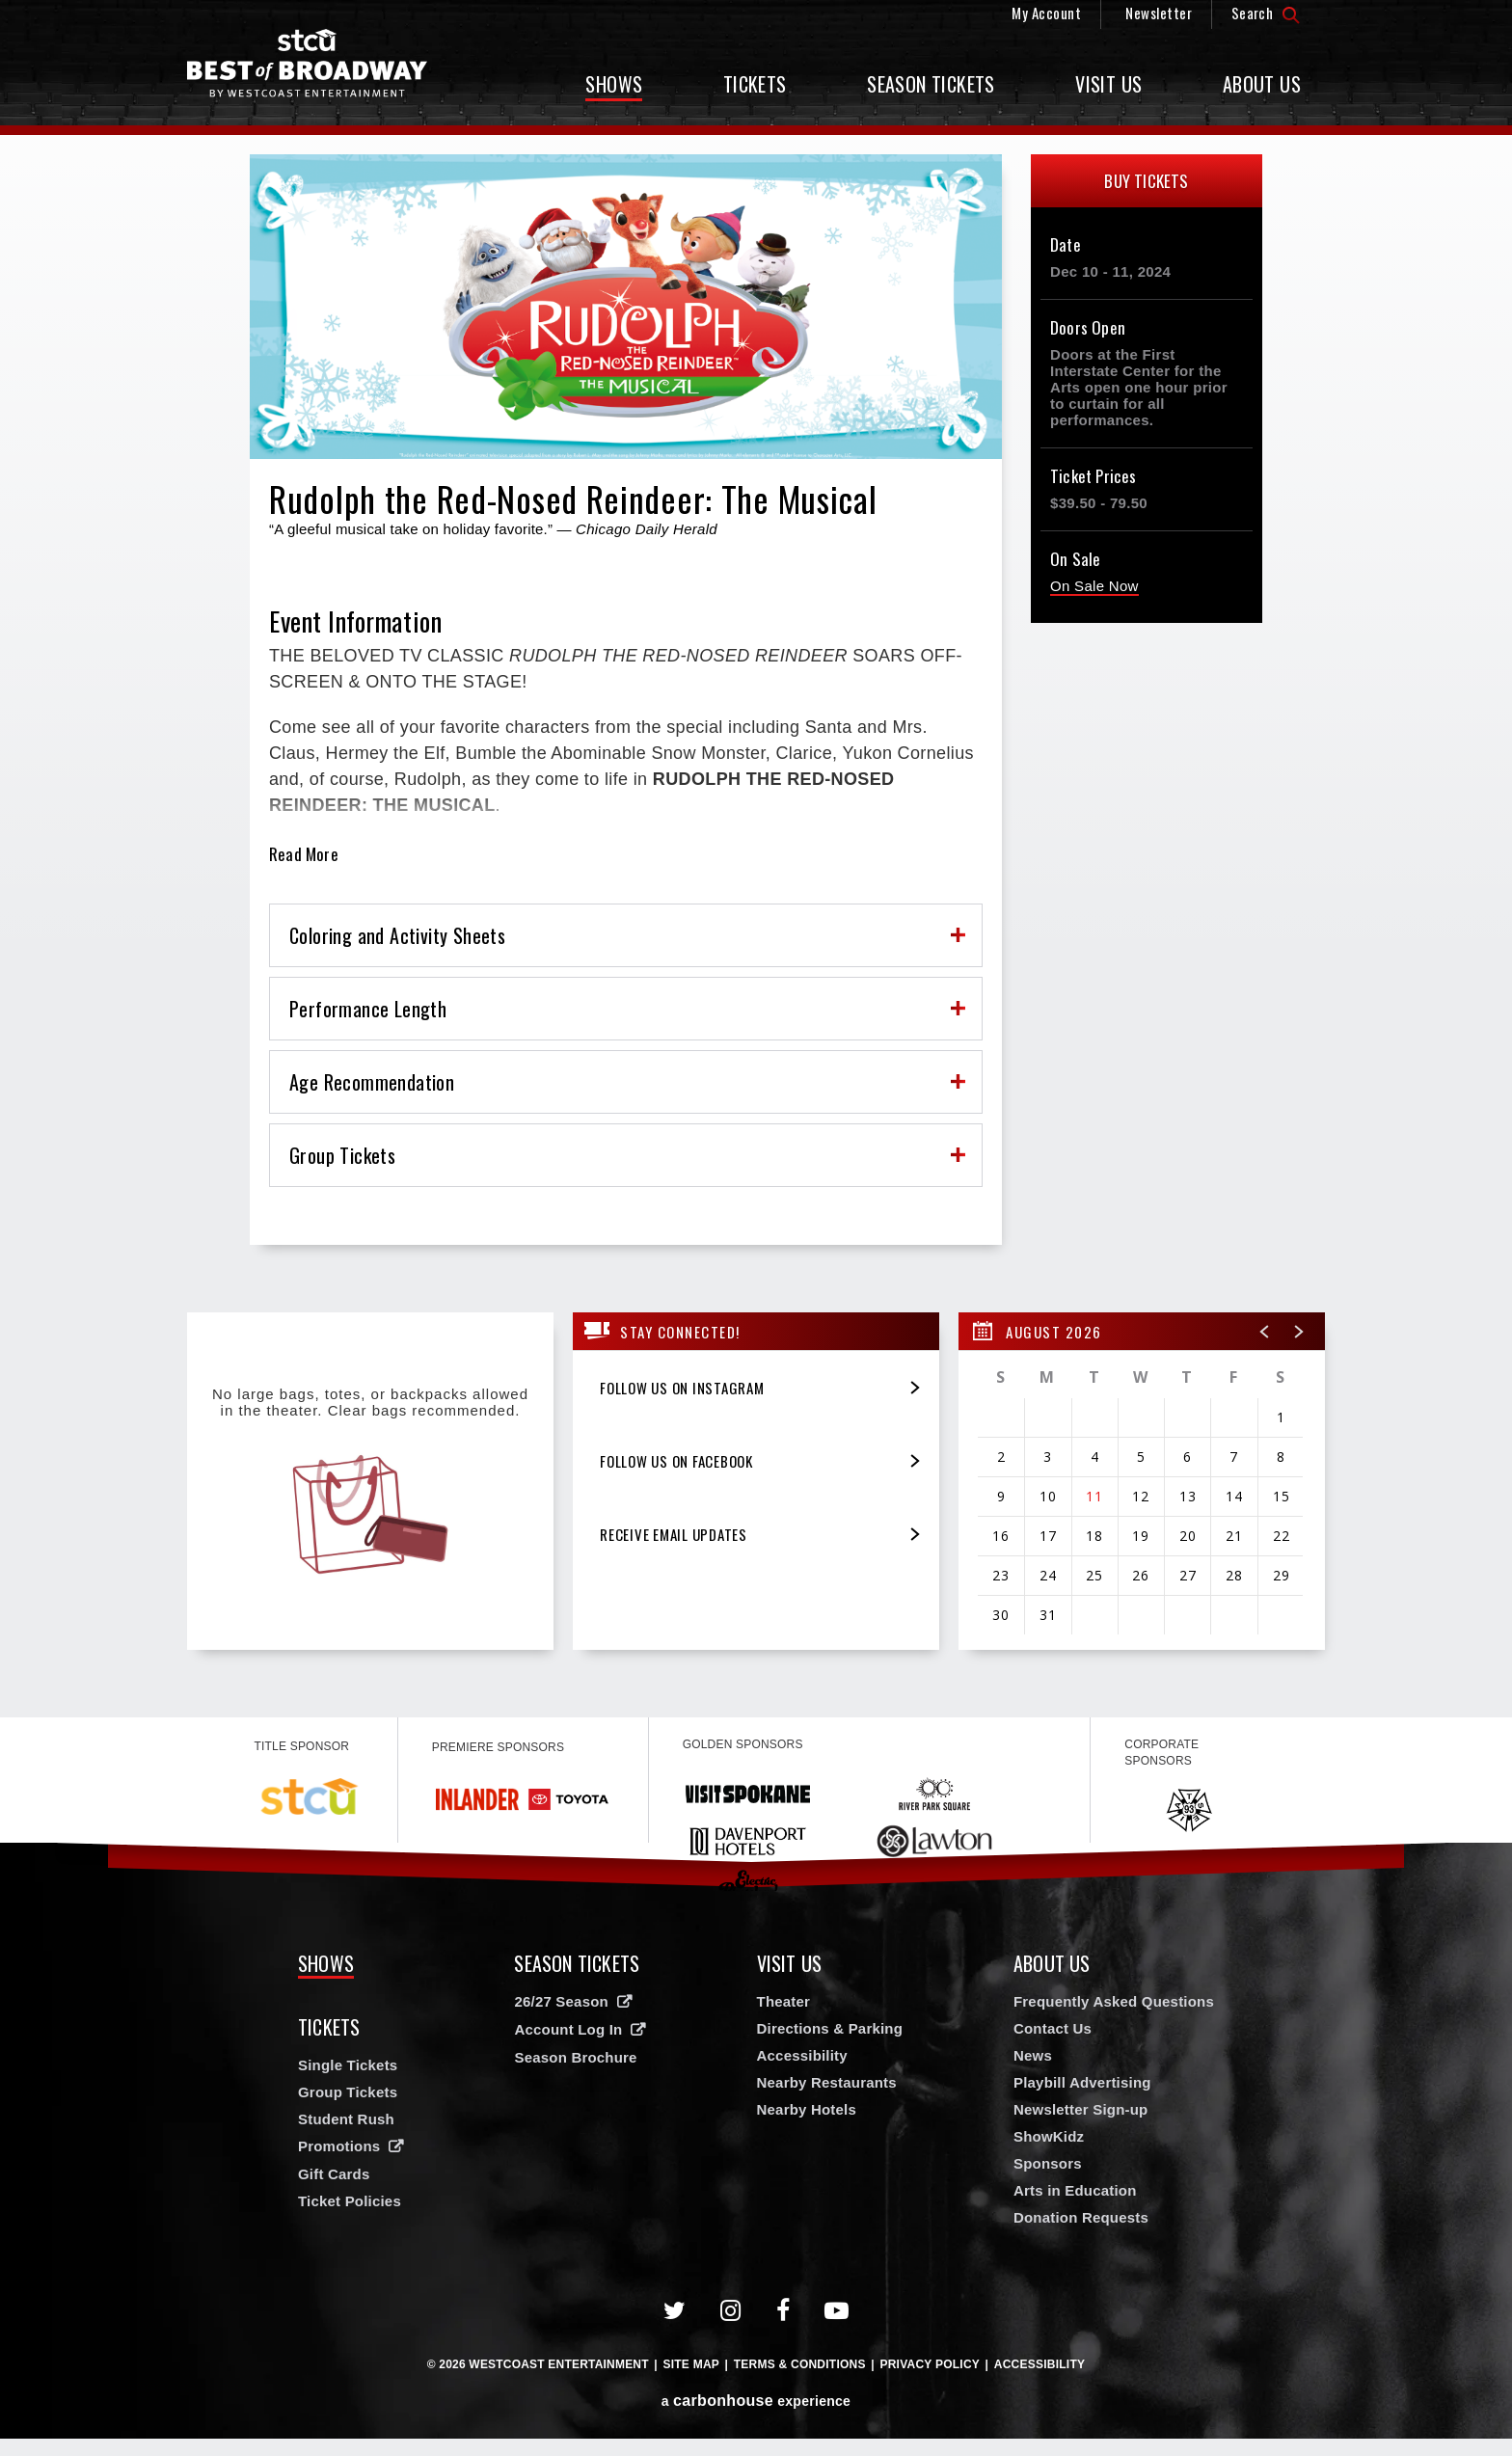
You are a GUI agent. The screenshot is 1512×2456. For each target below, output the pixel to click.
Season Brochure (575, 2057)
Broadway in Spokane (307, 63)
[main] (756, 926)
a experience (756, 2400)
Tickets (755, 83)
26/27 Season (561, 2001)
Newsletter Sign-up (1080, 2109)
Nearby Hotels (806, 2109)
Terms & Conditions (800, 2364)
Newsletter (1158, 12)
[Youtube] (837, 2311)
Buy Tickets (1146, 181)
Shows (613, 83)
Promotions (339, 2146)
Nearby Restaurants (827, 2082)
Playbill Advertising (1082, 2082)
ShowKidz (1048, 2136)
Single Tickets (347, 2065)
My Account (1046, 12)
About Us (1262, 83)
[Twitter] (675, 2311)
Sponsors (1047, 2163)
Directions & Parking (830, 2028)
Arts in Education (1075, 2190)
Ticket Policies (349, 2201)
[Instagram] (731, 2311)
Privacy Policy (929, 2364)
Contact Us (1052, 2028)
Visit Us (1108, 83)
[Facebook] (783, 2311)
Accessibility (802, 2055)
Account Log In (568, 2029)
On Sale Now (1094, 586)
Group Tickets (347, 2092)
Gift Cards (334, 2174)
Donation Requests (1080, 2217)
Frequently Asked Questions (1113, 2001)
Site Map (690, 2364)
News (1032, 2055)
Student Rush (346, 2119)
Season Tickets (931, 83)
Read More (303, 854)
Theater (784, 2001)
